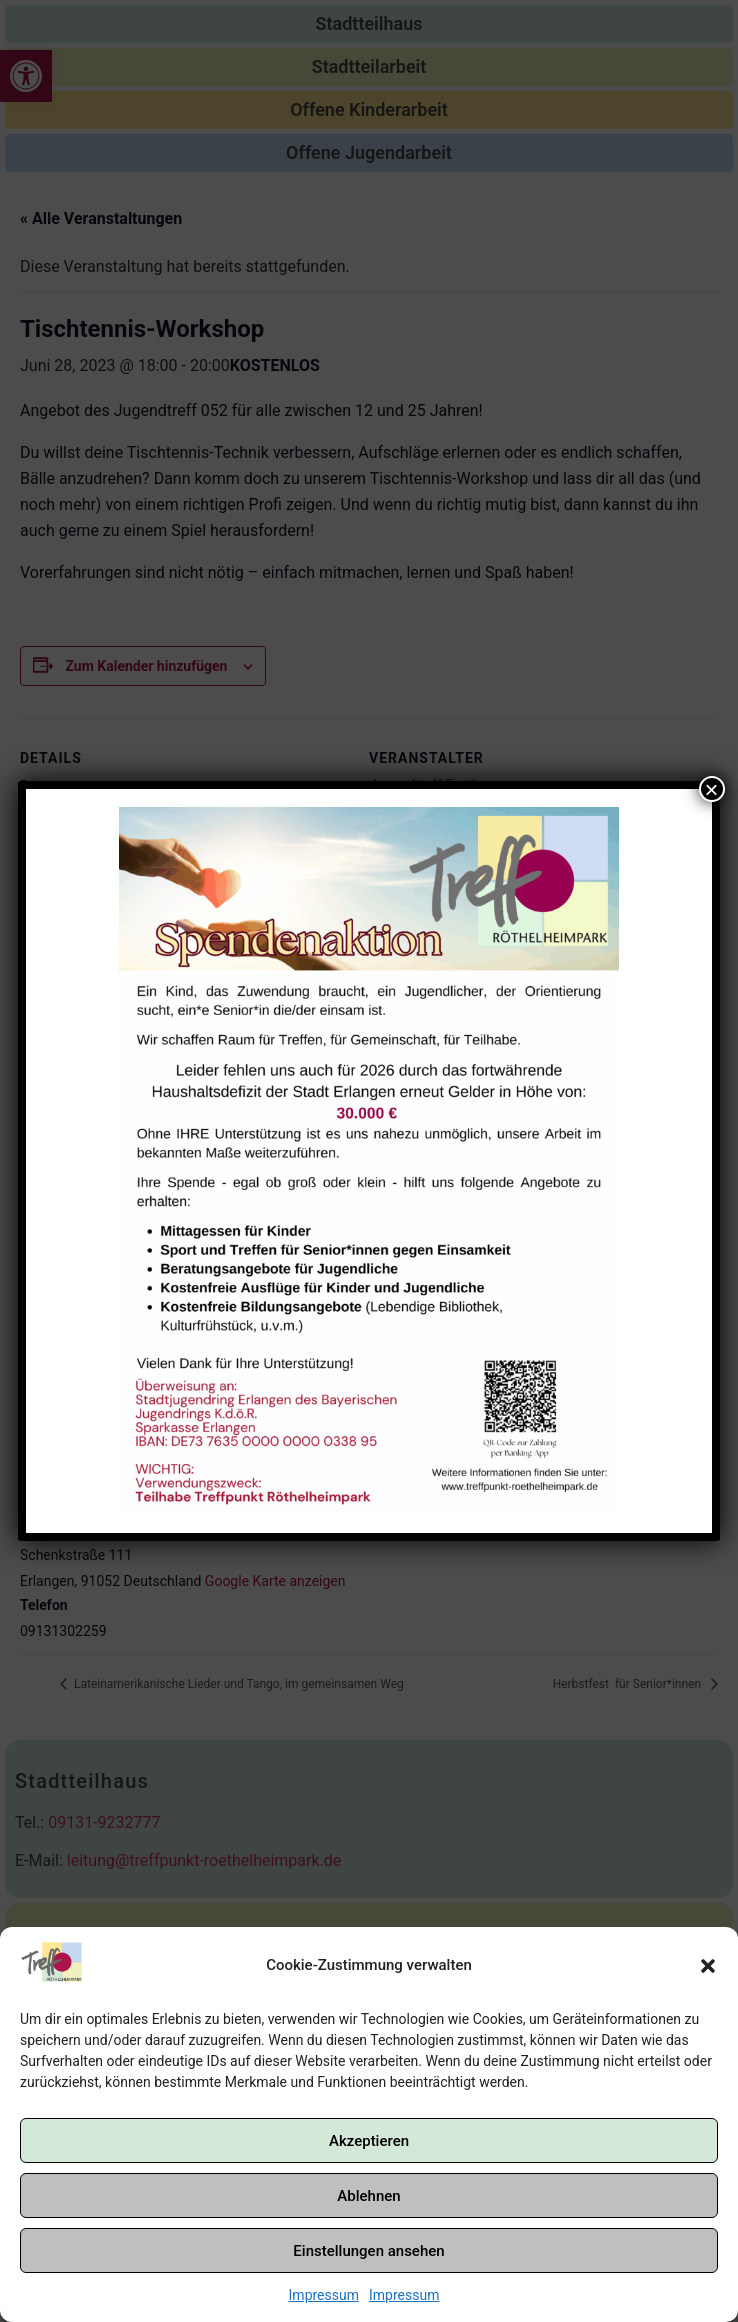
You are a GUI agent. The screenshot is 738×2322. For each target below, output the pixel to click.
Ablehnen (368, 2196)
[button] (708, 1966)
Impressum (324, 2295)
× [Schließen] (712, 789)
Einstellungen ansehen (368, 2251)
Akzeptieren (369, 2141)
